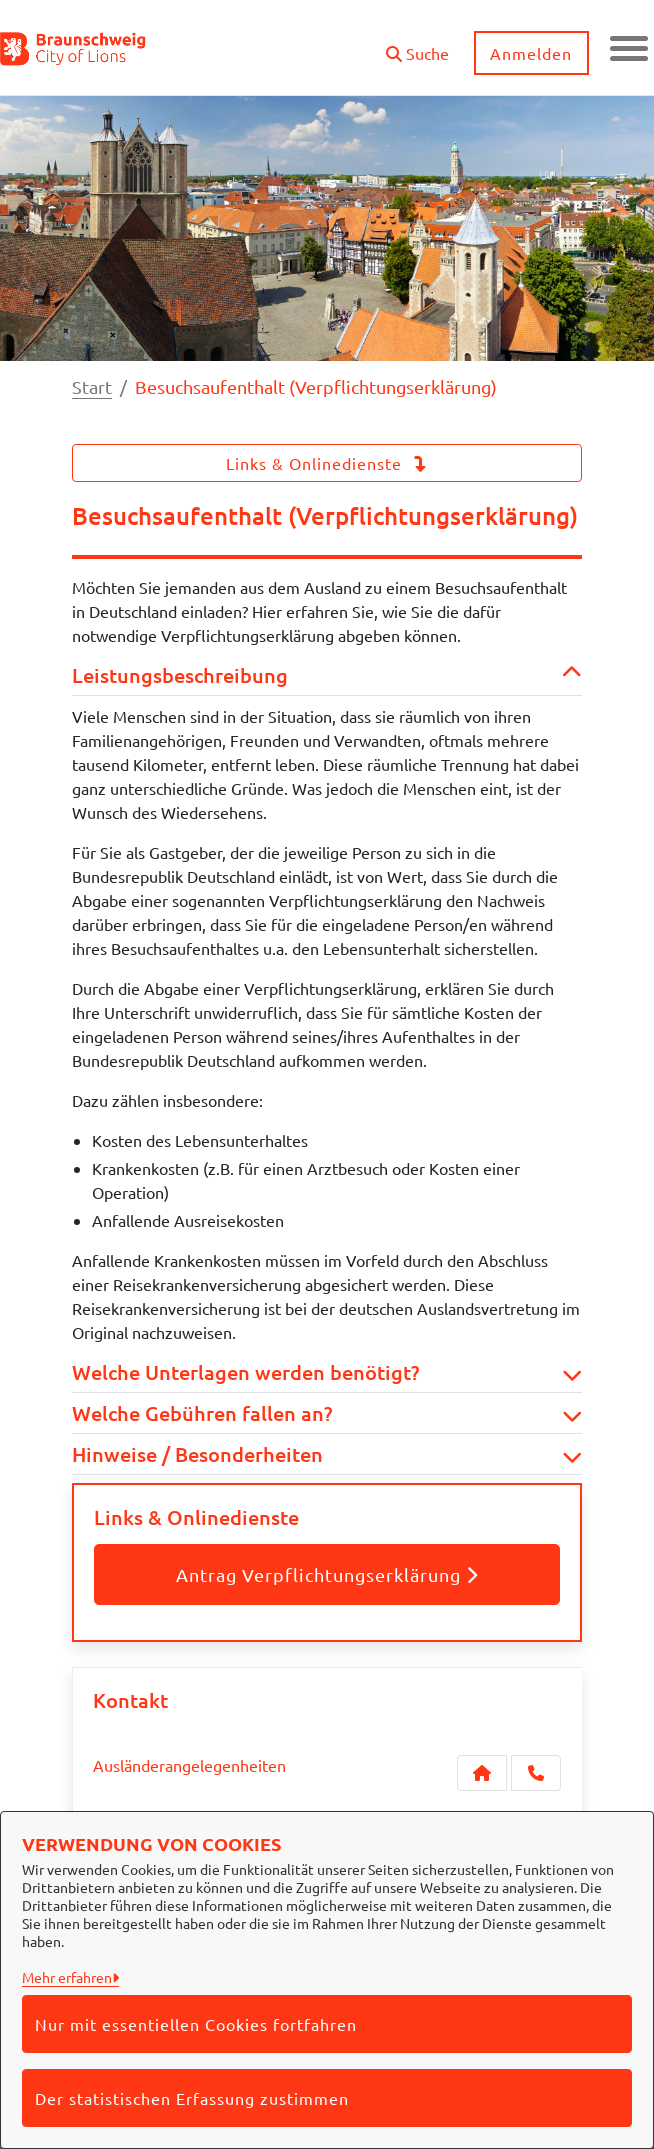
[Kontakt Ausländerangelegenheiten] (482, 1773)
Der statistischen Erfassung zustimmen (192, 2098)
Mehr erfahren (67, 1977)
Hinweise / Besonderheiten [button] (327, 1454)
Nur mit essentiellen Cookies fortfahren (196, 2024)
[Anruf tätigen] (536, 1773)
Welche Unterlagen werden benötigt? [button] (327, 1372)
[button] (415, 45)
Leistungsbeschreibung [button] (327, 675)
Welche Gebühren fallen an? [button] (327, 1413)
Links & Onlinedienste (327, 463)
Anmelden (530, 53)
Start (92, 386)
